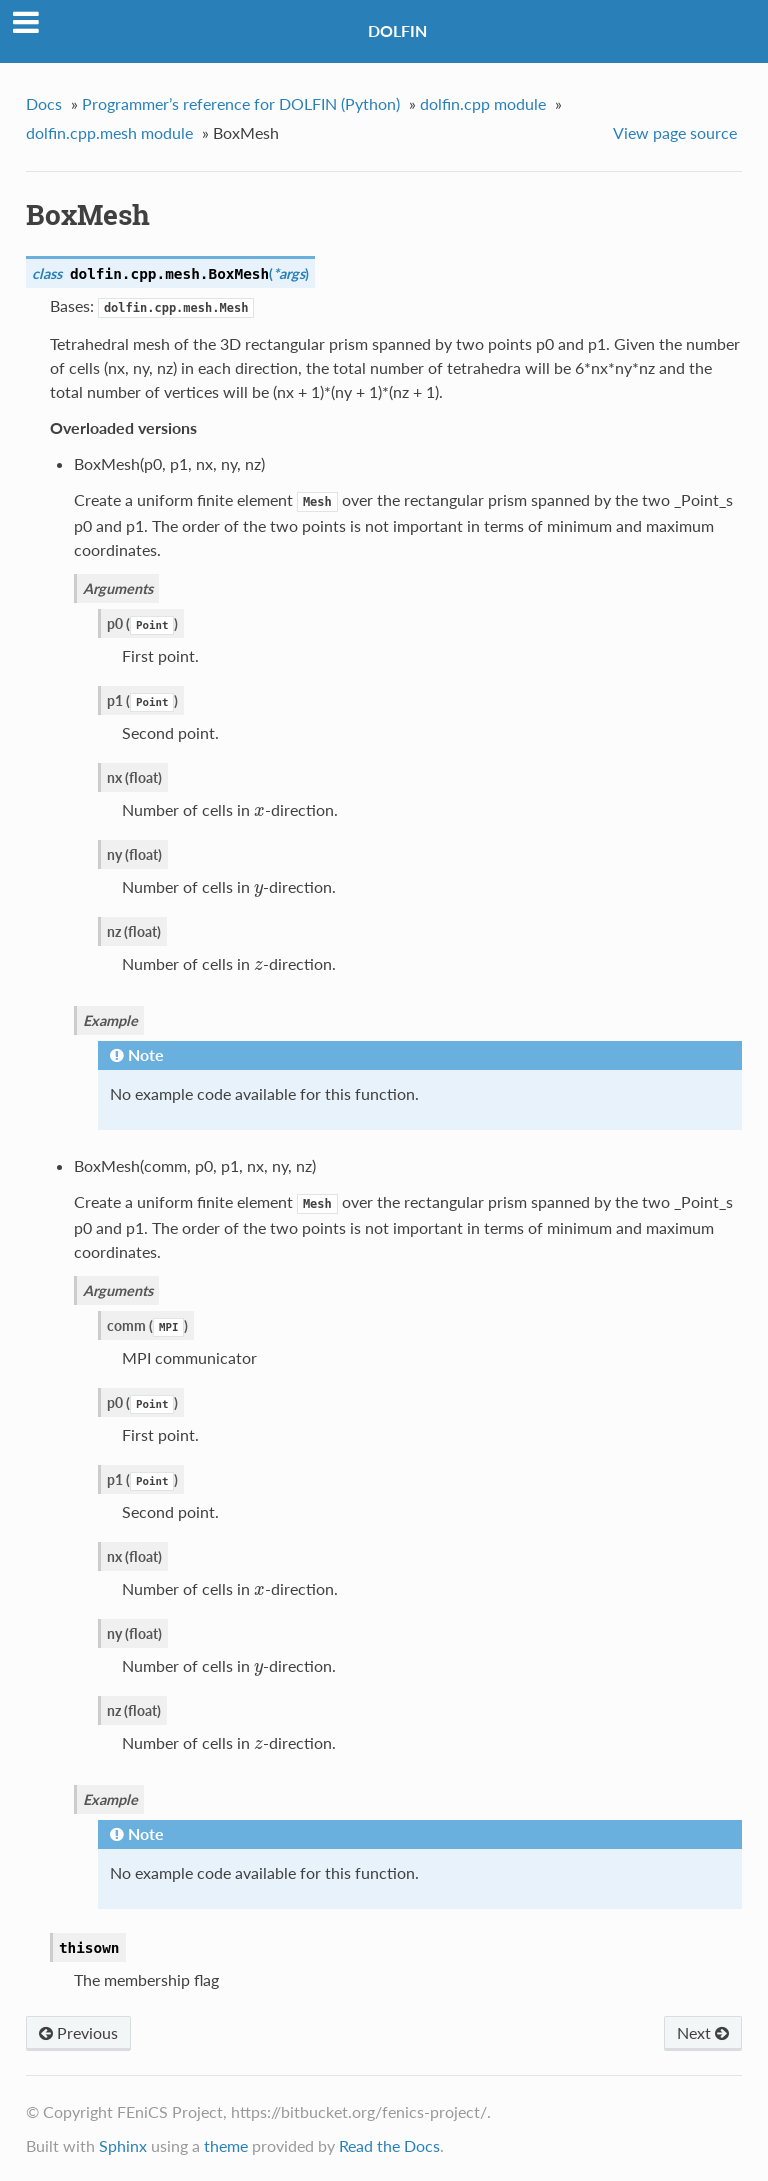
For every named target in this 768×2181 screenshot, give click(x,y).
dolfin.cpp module (483, 103)
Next (703, 2032)
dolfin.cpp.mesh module (109, 132)
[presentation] (259, 809)
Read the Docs (389, 2145)
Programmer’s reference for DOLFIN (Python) (241, 103)
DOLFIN (397, 30)
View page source (675, 132)
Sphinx (123, 2145)
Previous (78, 2032)
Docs (44, 103)
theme (226, 2145)
